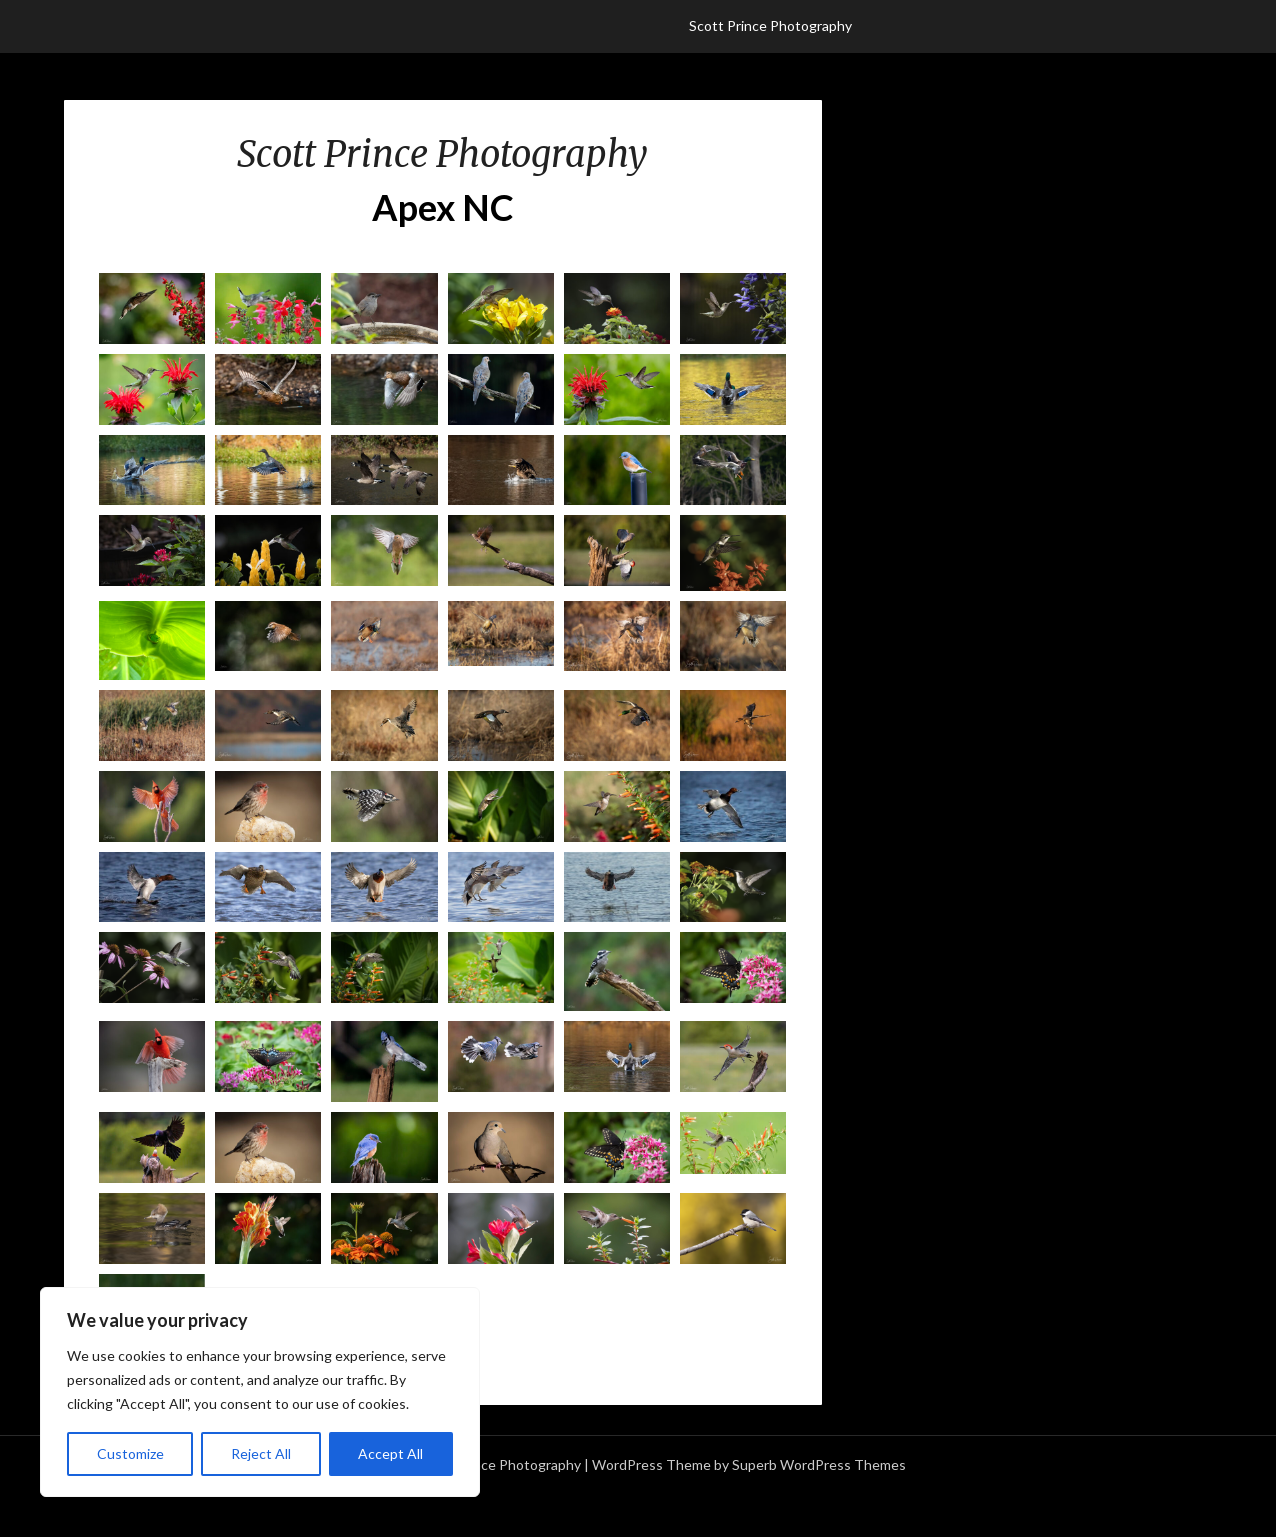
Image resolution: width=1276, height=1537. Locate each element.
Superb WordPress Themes (819, 1464)
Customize (130, 1453)
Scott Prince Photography (770, 25)
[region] (260, 1392)
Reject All (261, 1453)
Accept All (390, 1453)
